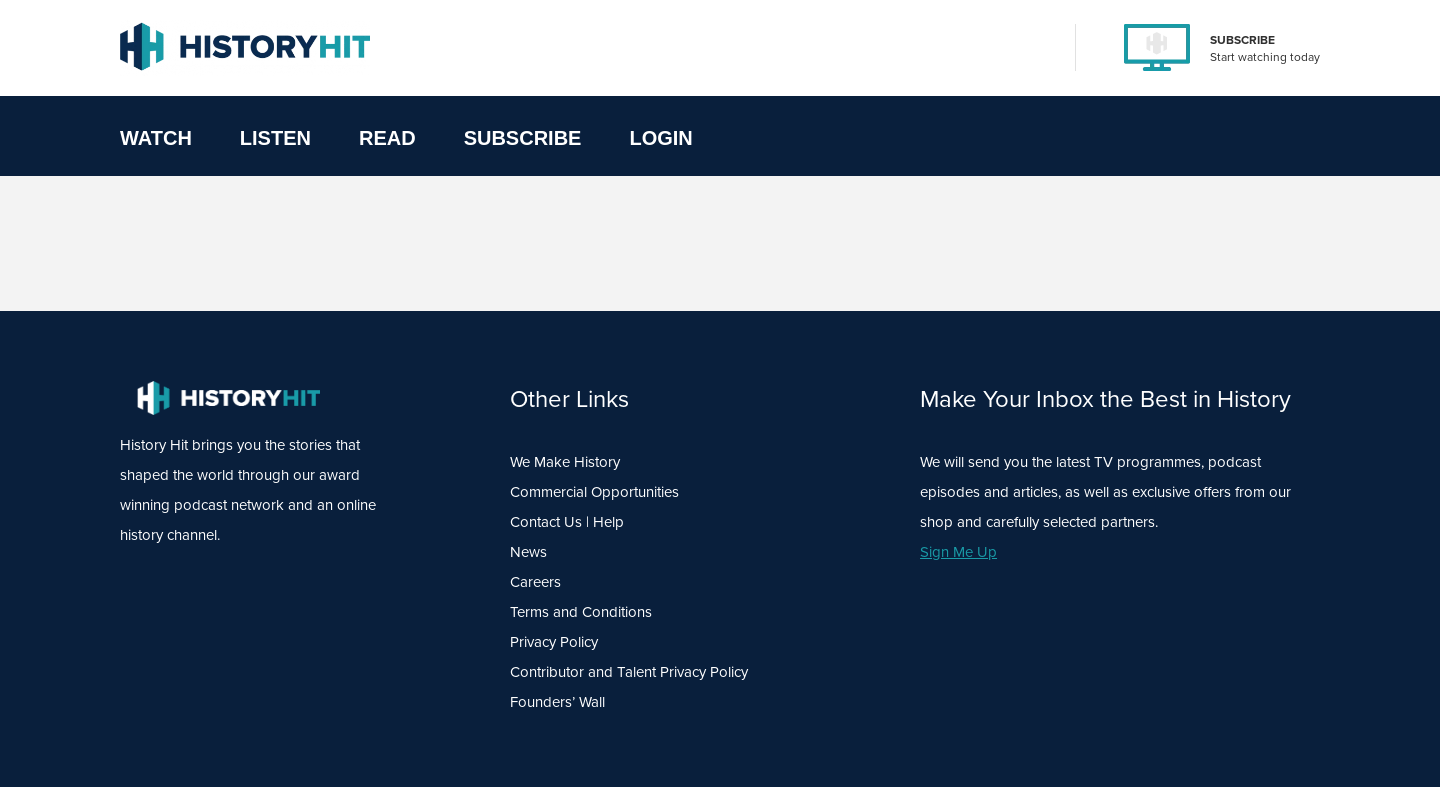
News (528, 552)
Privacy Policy (554, 642)
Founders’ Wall (557, 702)
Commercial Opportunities (594, 492)
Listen (275, 138)
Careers (535, 582)
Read (387, 138)
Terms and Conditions (581, 612)
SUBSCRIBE (1242, 40)
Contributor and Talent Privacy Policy (629, 672)
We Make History (565, 462)
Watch (156, 138)
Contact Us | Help (567, 522)
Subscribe (523, 138)
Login (660, 138)
